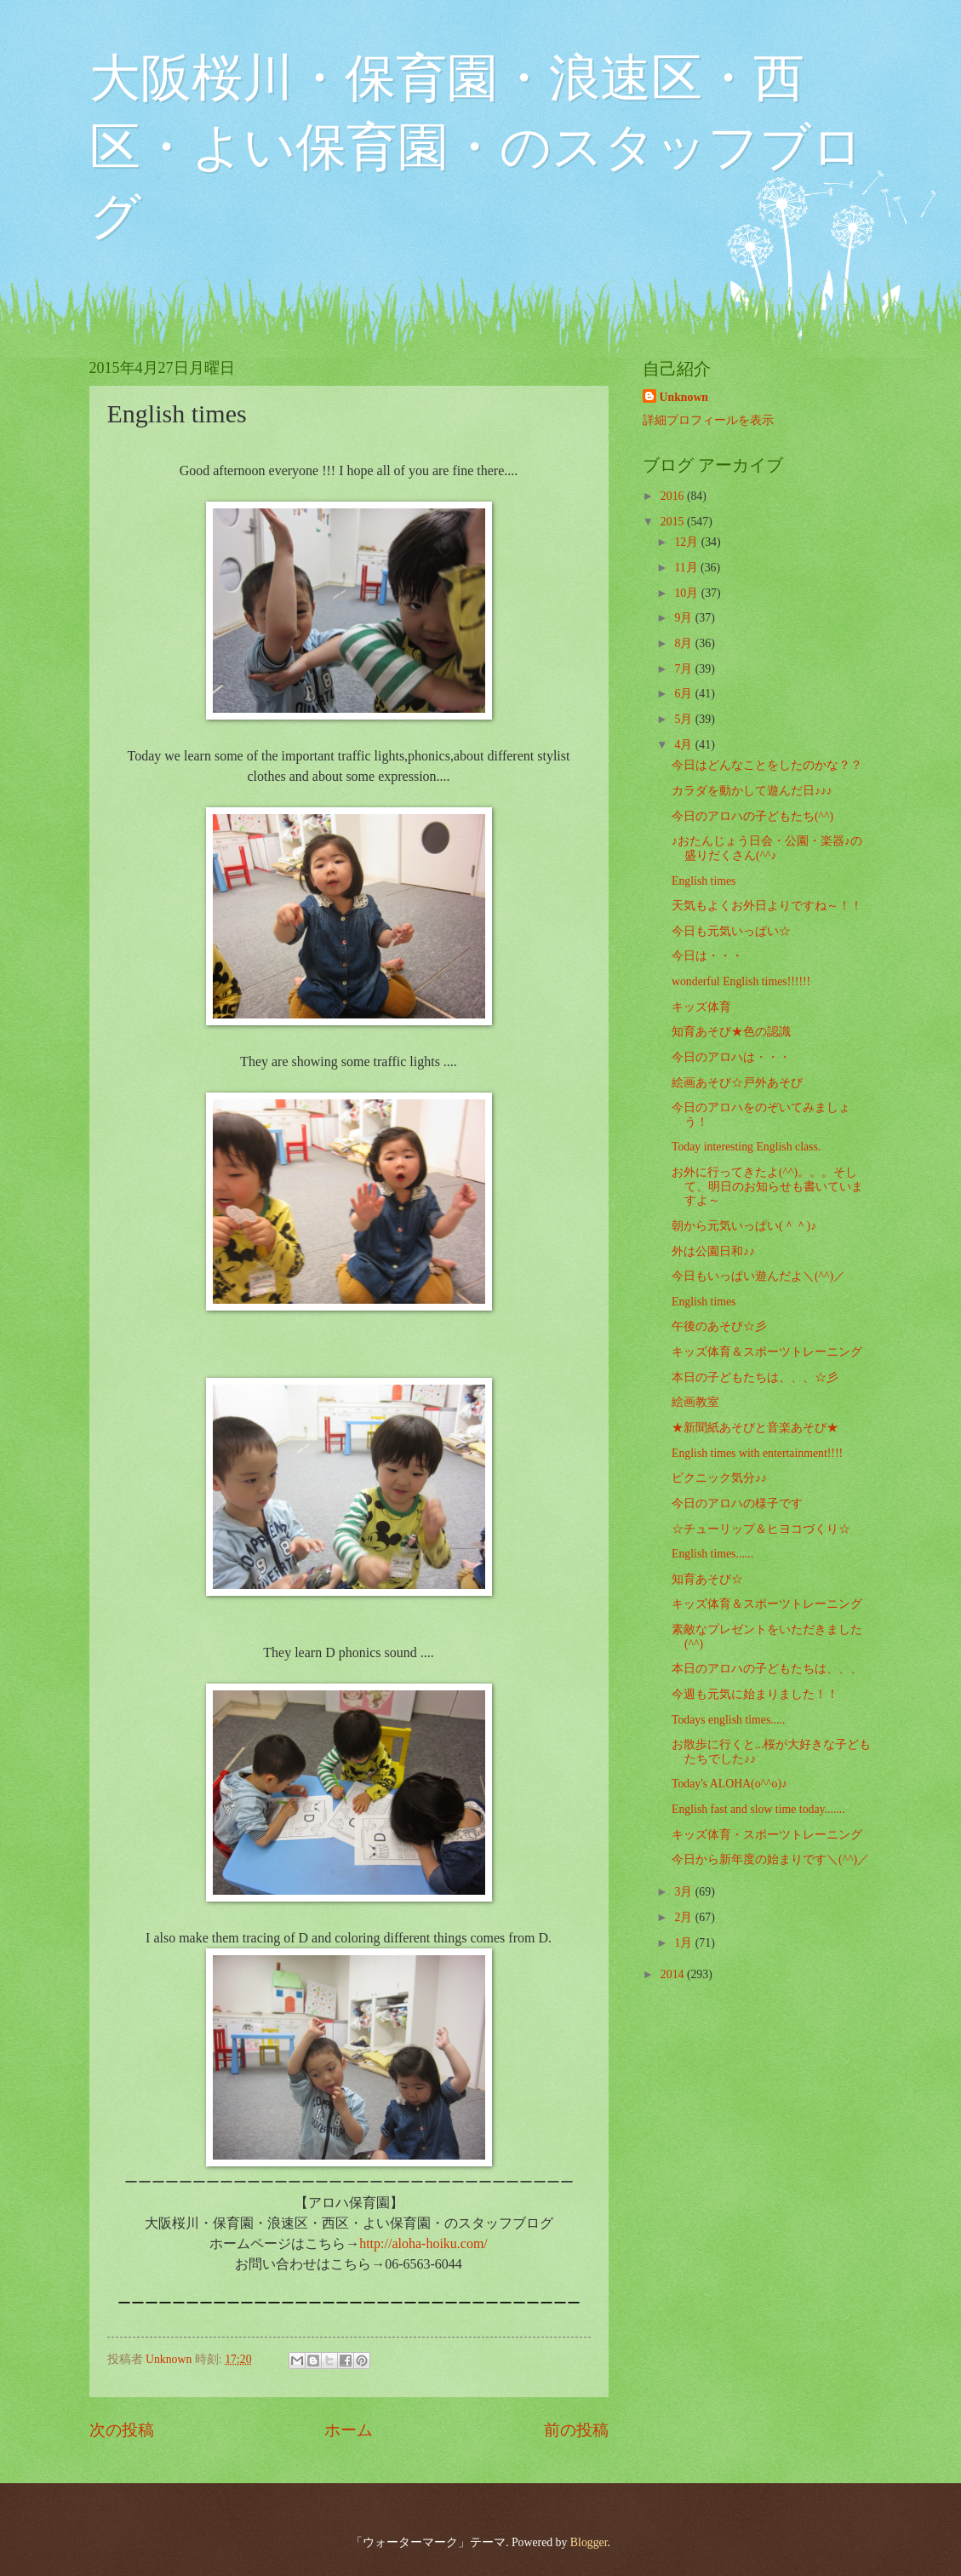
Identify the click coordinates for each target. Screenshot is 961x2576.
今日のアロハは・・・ (731, 1057)
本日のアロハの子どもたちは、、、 (767, 1668)
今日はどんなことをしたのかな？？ (767, 765)
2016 (674, 496)
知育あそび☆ (707, 1579)
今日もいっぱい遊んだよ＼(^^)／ (758, 1276)
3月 (684, 1891)
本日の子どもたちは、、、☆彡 (755, 1377)
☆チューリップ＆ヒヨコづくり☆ (761, 1529)
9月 (684, 617)
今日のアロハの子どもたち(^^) (752, 816)
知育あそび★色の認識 (731, 1031)
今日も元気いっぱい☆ (731, 931)
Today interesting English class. (746, 1146)
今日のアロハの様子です (737, 1503)
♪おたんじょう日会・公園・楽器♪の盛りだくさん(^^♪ (767, 848)
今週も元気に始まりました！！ (755, 1694)
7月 (684, 669)
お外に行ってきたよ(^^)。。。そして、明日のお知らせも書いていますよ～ (767, 1186)
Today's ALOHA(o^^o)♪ (729, 1783)
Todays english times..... (729, 1719)
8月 (684, 643)
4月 (684, 744)
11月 (687, 567)
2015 (674, 521)
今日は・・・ (707, 956)
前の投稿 (576, 2430)
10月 (687, 593)
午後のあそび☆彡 (719, 1326)
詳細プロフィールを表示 (708, 420)
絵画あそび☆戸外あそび (737, 1082)
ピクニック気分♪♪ (719, 1478)
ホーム (348, 2430)
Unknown (684, 397)
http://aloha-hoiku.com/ (423, 2243)
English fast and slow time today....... (758, 1809)
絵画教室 (695, 1402)
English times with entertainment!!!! (757, 1453)
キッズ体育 (701, 1007)
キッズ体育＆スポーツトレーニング (767, 1351)
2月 (684, 1917)
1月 (684, 1942)
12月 (687, 542)
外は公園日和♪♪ (713, 1251)
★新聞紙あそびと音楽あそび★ (755, 1427)
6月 (684, 693)
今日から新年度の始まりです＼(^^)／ (770, 1859)
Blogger (589, 2542)
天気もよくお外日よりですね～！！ (767, 905)
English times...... (712, 1553)
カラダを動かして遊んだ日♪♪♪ (752, 790)
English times (704, 881)
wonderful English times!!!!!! (741, 981)
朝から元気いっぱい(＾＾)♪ (744, 1225)
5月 (684, 719)
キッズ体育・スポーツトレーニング (767, 1834)
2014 (674, 1974)
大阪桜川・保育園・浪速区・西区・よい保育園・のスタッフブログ (476, 147)
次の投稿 (121, 2430)
